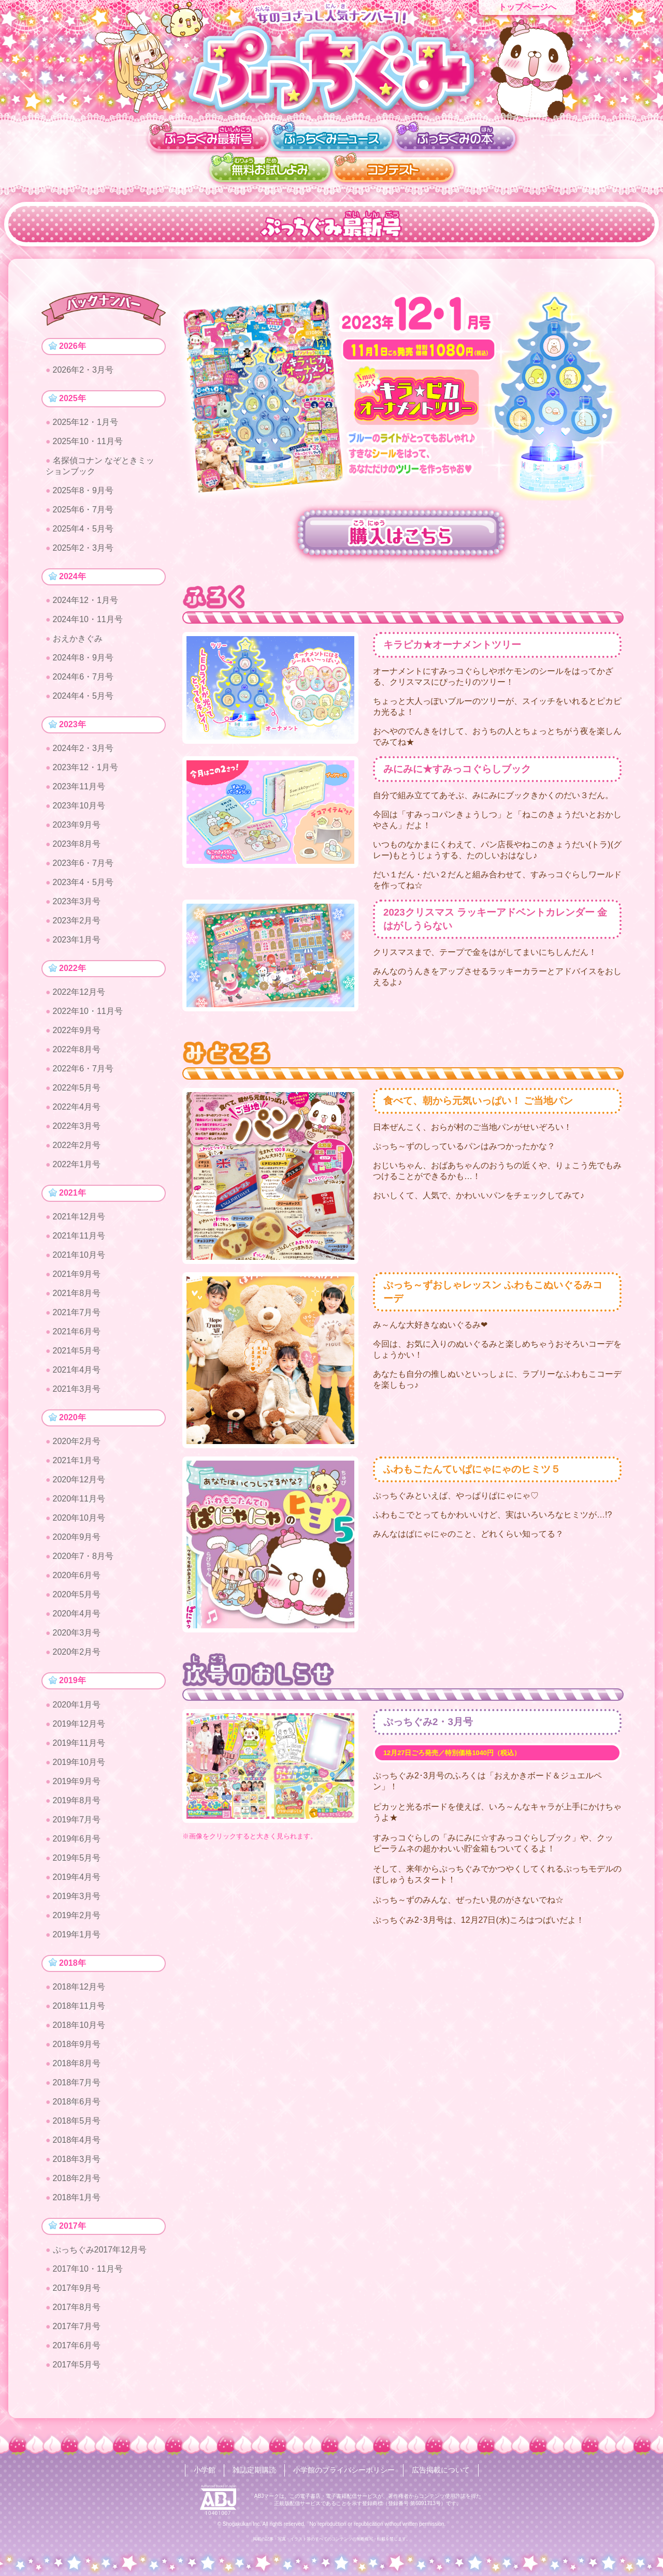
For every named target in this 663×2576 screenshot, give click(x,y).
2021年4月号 (77, 1372)
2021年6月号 (77, 1334)
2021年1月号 (77, 1464)
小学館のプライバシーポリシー (344, 2470)
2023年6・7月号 (83, 865)
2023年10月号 (79, 807)
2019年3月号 (77, 1899)
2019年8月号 (77, 1804)
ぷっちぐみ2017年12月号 (100, 2254)
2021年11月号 (79, 1238)
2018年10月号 (79, 2029)
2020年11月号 (79, 1502)
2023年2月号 (77, 922)
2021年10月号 (79, 1258)
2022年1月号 (77, 1166)
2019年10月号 (79, 1765)
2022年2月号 (77, 1147)
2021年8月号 (77, 1296)
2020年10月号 (79, 1521)
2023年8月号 (77, 846)
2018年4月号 (77, 2144)
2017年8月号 (77, 2311)
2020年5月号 (77, 1598)
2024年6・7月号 (83, 678)
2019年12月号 (79, 1727)
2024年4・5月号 (83, 697)
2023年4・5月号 (83, 884)
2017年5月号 (77, 2369)
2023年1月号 (77, 941)
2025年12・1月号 (85, 423)
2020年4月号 (77, 1617)
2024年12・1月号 (85, 601)
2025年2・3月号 (83, 548)
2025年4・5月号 (83, 529)
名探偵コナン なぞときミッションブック (100, 467)
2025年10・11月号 (88, 442)
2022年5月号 (77, 1090)
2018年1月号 (77, 2201)
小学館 (204, 2470)
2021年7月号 (77, 1315)
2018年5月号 (77, 2125)
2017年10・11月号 (88, 2273)
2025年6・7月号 (83, 510)
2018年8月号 (77, 2067)
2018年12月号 (79, 1990)
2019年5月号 (77, 1861)
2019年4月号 (77, 1880)
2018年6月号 (77, 2105)
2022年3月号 (77, 1128)
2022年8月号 (77, 1052)
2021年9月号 (77, 1277)
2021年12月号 (79, 1219)
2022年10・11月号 (88, 1013)
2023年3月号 (77, 903)
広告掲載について (441, 2470)
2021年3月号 (77, 1392)
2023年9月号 (77, 826)
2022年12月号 (79, 994)
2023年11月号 (79, 788)
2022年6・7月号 (83, 1071)
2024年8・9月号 (83, 659)
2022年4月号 (77, 1109)
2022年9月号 (77, 1032)
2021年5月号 (77, 1353)
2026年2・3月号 (83, 370)
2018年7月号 (77, 2086)
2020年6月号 (77, 1578)
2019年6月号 (77, 1842)
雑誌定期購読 (254, 2470)
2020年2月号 (77, 1444)
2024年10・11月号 (88, 620)
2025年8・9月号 (83, 491)
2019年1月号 (77, 1938)
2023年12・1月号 (85, 769)
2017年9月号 (77, 2292)
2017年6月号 (77, 2350)
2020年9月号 (77, 1540)
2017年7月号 (77, 2331)
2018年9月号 (77, 2048)
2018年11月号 (79, 2010)
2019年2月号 (77, 1919)
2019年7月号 (77, 1823)
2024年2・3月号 (83, 750)
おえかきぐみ (78, 640)
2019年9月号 (77, 1784)
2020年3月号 (77, 1636)
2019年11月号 (79, 1746)
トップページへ (527, 7)
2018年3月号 (77, 2163)
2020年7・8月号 (83, 1559)
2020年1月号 (77, 1708)
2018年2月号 (77, 2182)
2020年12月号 (79, 1483)
